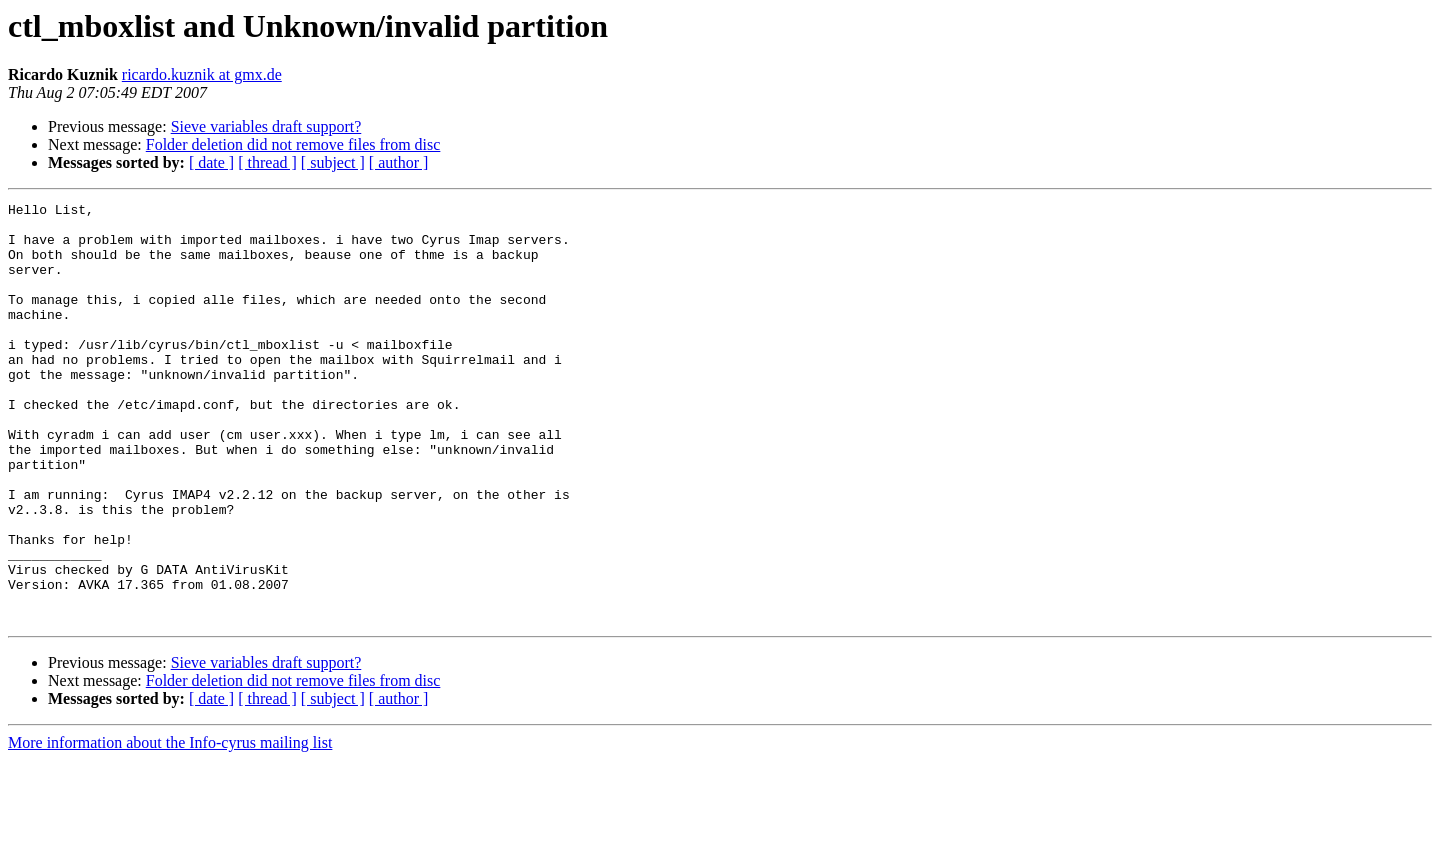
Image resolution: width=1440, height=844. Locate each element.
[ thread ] (267, 162)
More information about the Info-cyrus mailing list (170, 826)
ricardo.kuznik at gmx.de (202, 74)
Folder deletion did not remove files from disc (293, 144)
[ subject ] (333, 162)
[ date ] (211, 162)
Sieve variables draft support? (266, 126)
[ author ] (399, 162)
